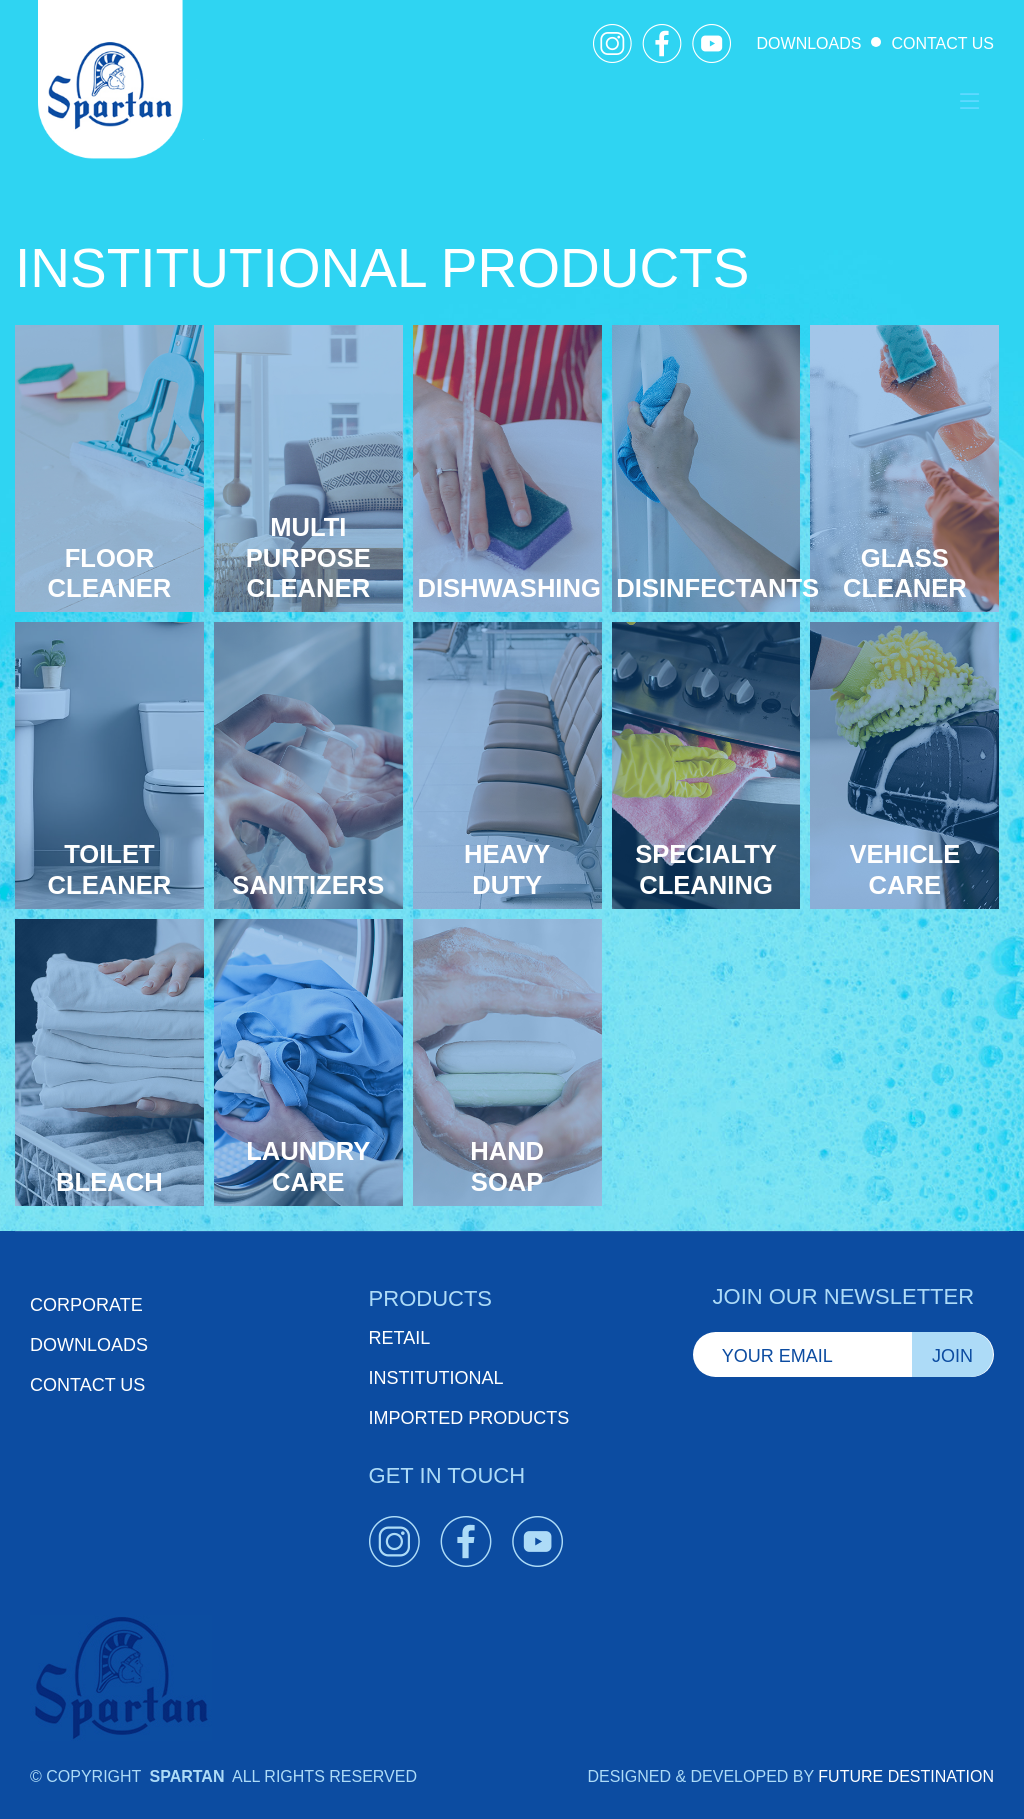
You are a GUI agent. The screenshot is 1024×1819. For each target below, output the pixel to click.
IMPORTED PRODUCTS (469, 1418)
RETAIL (400, 1338)
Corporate (86, 1305)
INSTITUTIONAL (436, 1378)
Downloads (89, 1345)
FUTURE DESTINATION (906, 1776)
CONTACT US (942, 43)
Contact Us (87, 1385)
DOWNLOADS (809, 43)
